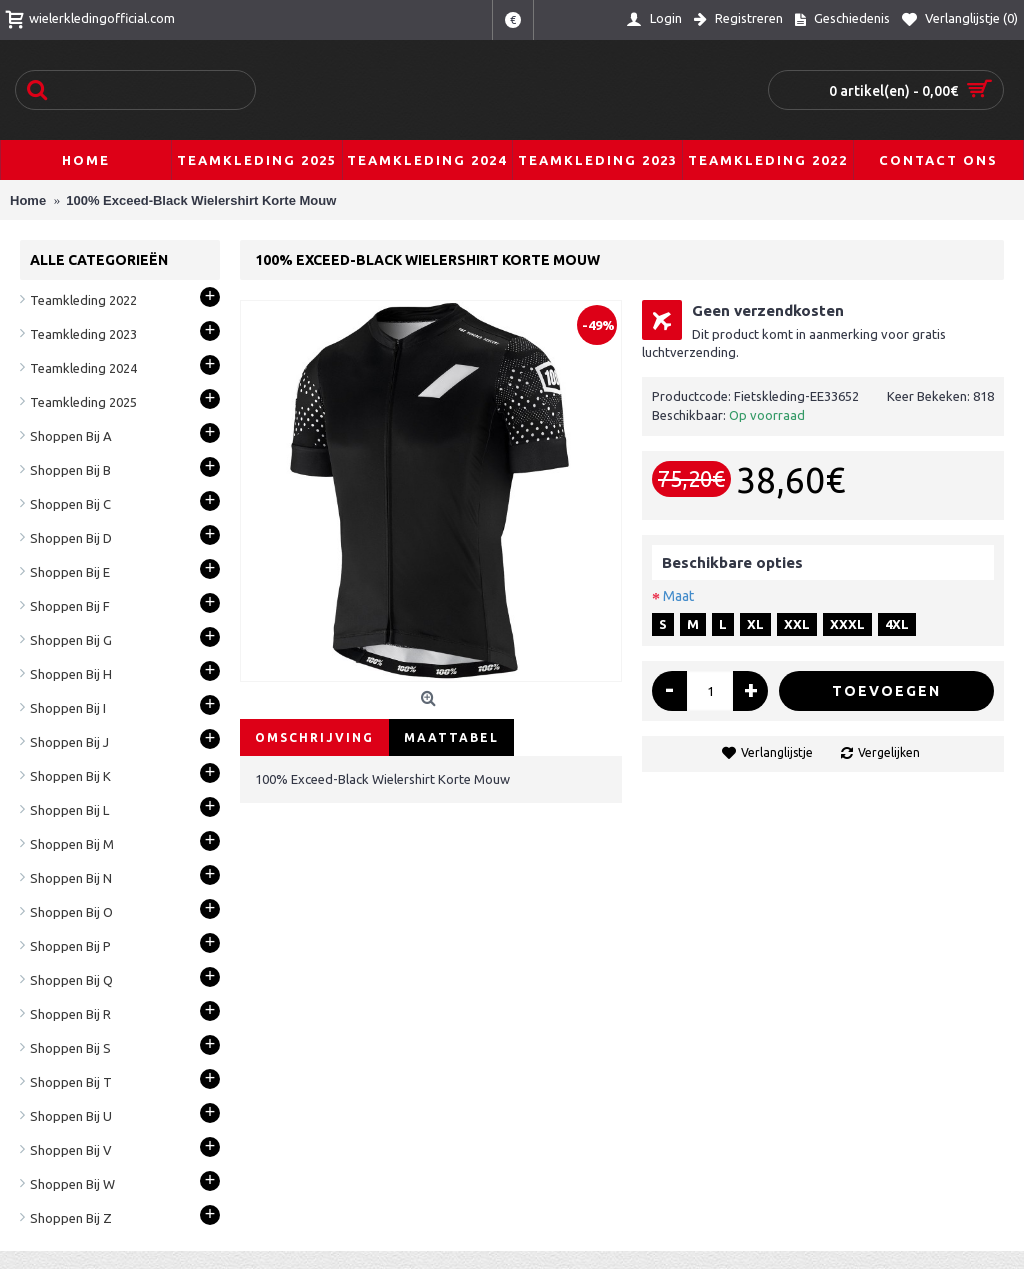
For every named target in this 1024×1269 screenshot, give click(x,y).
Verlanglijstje (777, 752)
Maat (678, 596)
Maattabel (451, 737)
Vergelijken (889, 752)
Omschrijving (314, 737)
